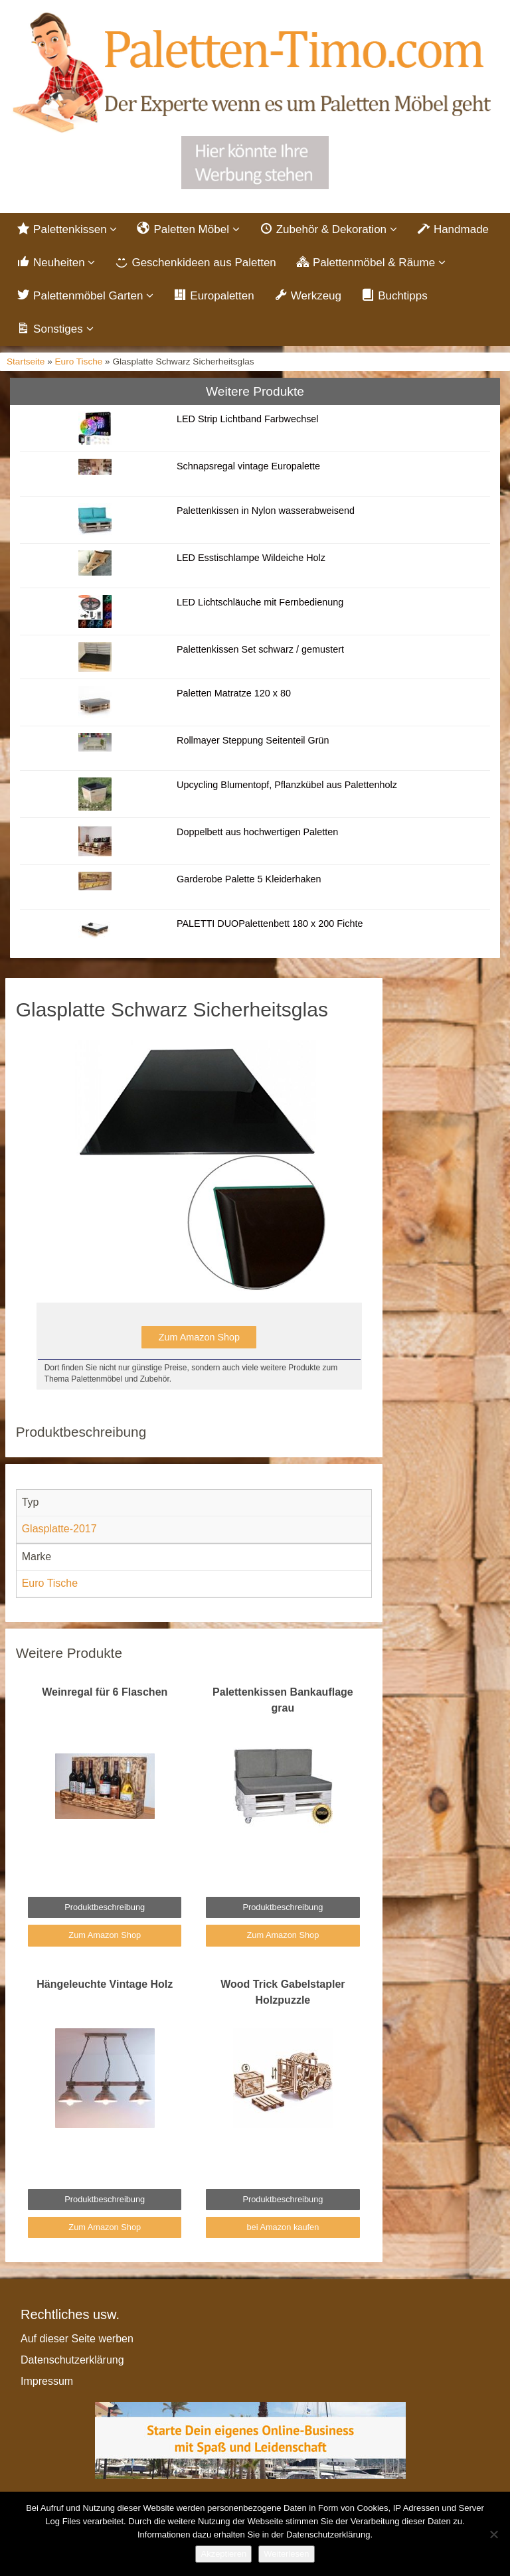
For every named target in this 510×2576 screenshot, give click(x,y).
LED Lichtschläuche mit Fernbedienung (260, 602)
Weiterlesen (286, 2554)
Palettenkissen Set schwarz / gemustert (260, 649)
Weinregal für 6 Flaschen (104, 1692)
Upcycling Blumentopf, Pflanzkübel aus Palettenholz (287, 784)
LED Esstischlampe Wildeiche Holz (251, 557)
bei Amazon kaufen (282, 2227)
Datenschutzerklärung (72, 2360)
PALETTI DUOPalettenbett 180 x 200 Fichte (270, 923)
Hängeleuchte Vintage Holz (105, 1984)
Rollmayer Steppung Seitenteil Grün (253, 740)
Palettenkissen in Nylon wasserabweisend (266, 510)
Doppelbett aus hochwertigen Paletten (257, 832)
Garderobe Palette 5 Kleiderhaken (249, 879)
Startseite (25, 361)
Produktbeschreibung (104, 1907)
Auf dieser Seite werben (77, 2338)
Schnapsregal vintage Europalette (248, 466)
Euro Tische (79, 361)
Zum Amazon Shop (199, 1337)
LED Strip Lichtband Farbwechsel (248, 419)
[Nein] (493, 2534)
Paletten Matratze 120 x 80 (234, 693)
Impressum (47, 2381)
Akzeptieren (223, 2554)
